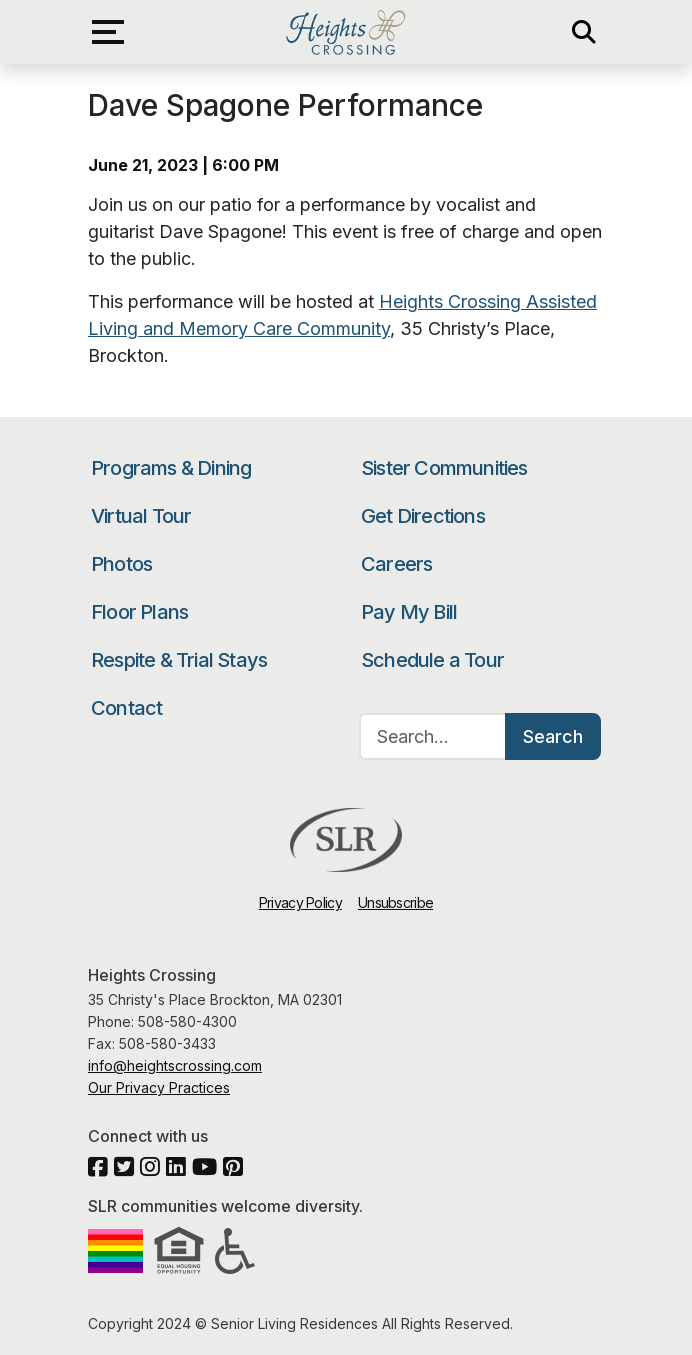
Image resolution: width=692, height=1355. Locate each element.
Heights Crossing (345, 32)
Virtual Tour (141, 516)
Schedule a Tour (432, 660)
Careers (396, 564)
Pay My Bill (409, 612)
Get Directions (423, 516)
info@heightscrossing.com (175, 1065)
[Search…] (433, 736)
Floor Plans (139, 612)
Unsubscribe (395, 902)
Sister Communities (444, 468)
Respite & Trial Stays (179, 660)
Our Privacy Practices (159, 1087)
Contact (126, 708)
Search (553, 736)
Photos (121, 564)
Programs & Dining (171, 468)
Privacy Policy (300, 902)
